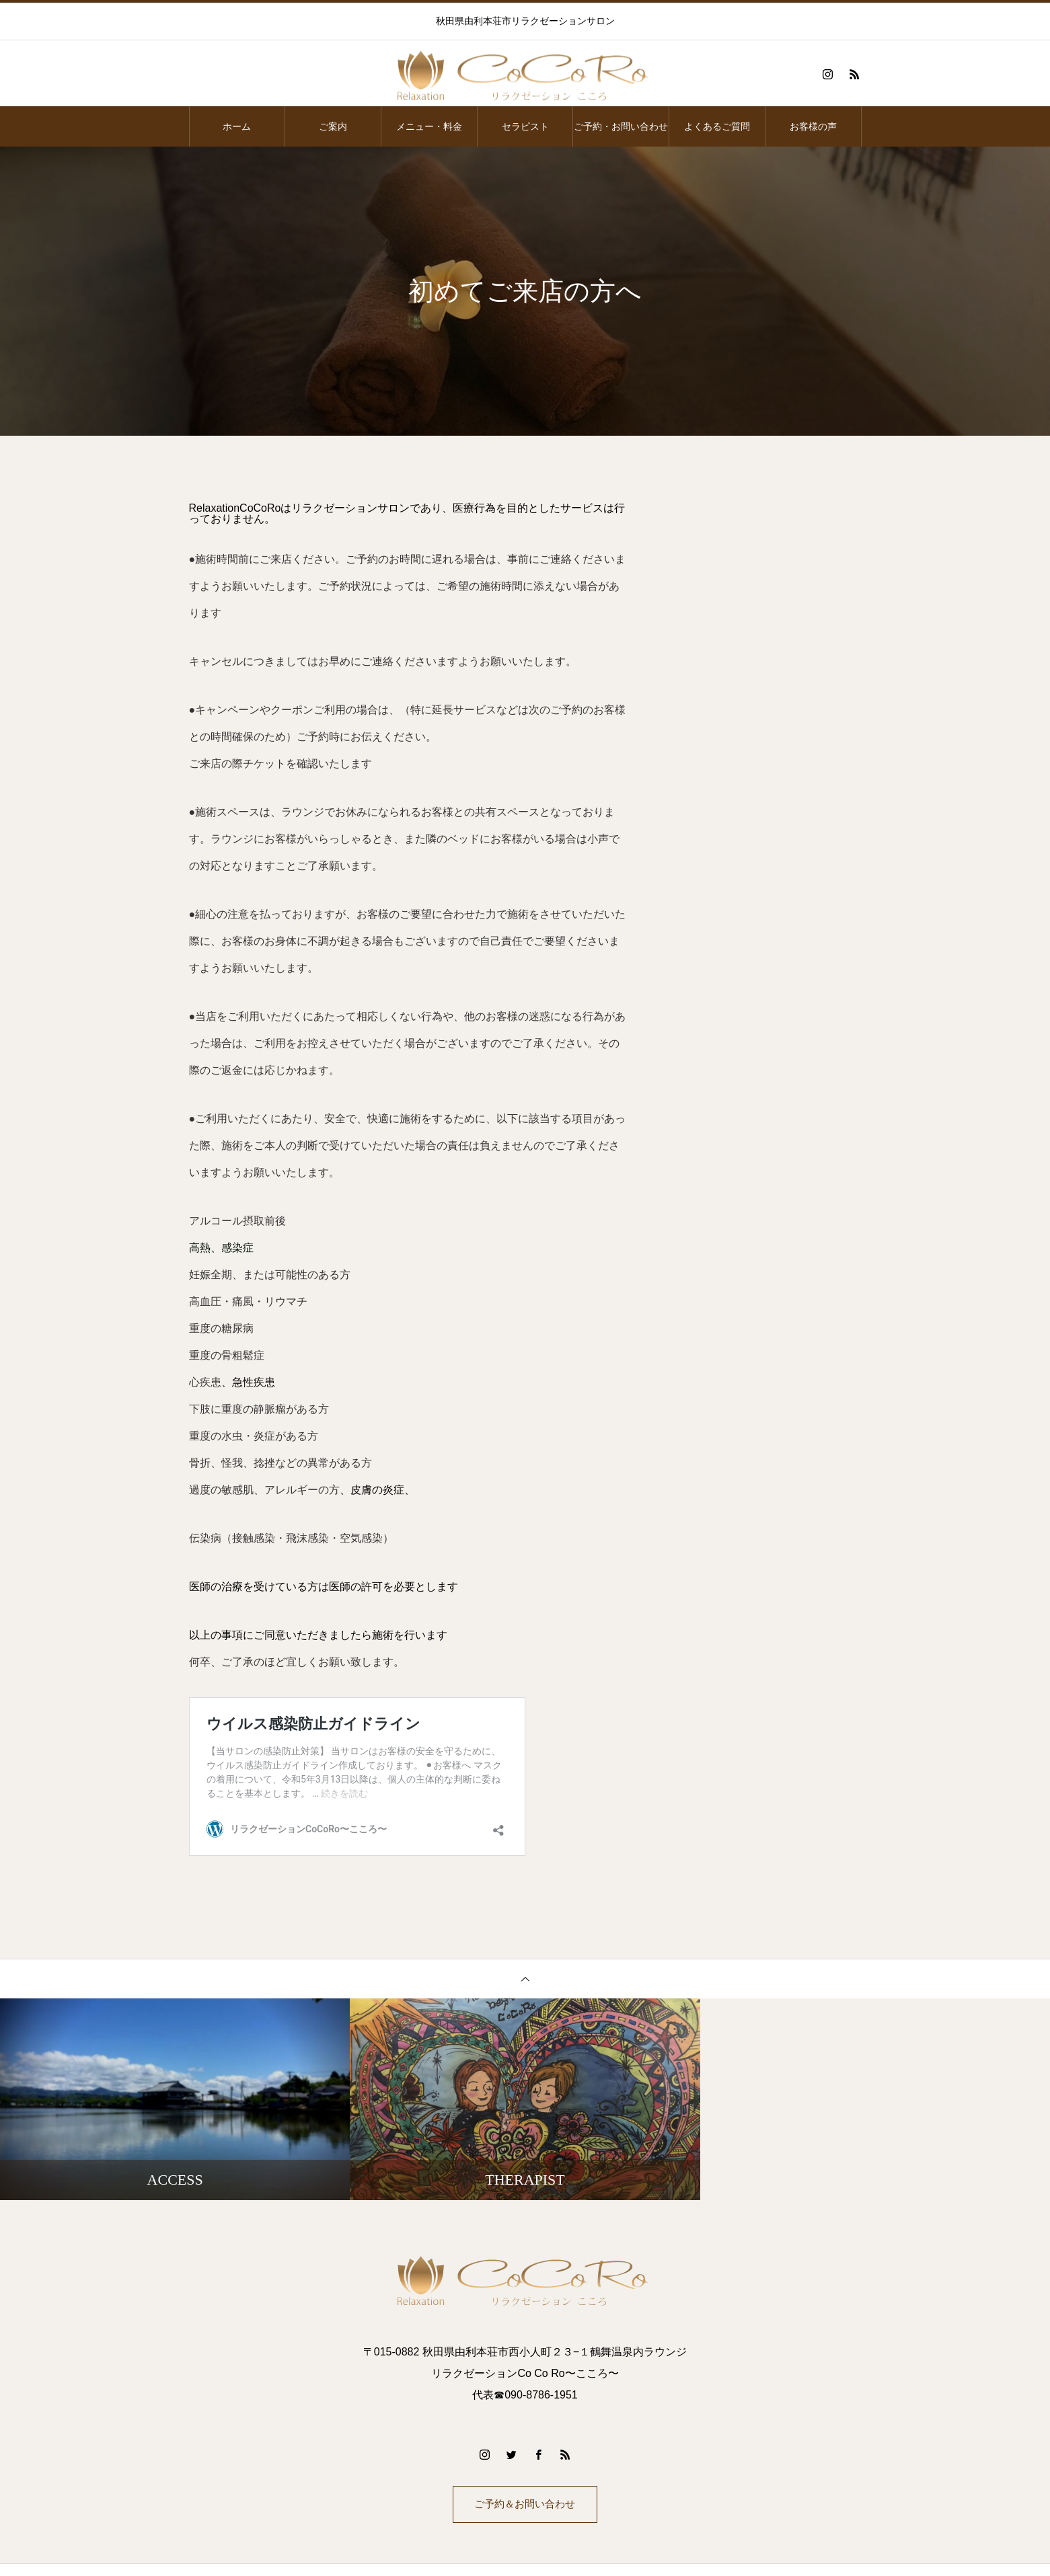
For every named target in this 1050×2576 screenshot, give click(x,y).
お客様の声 (813, 126)
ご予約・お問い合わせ (621, 126)
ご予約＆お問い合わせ (525, 2506)
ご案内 (333, 126)
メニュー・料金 (429, 126)
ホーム (237, 126)
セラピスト (525, 126)
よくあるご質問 (717, 126)
